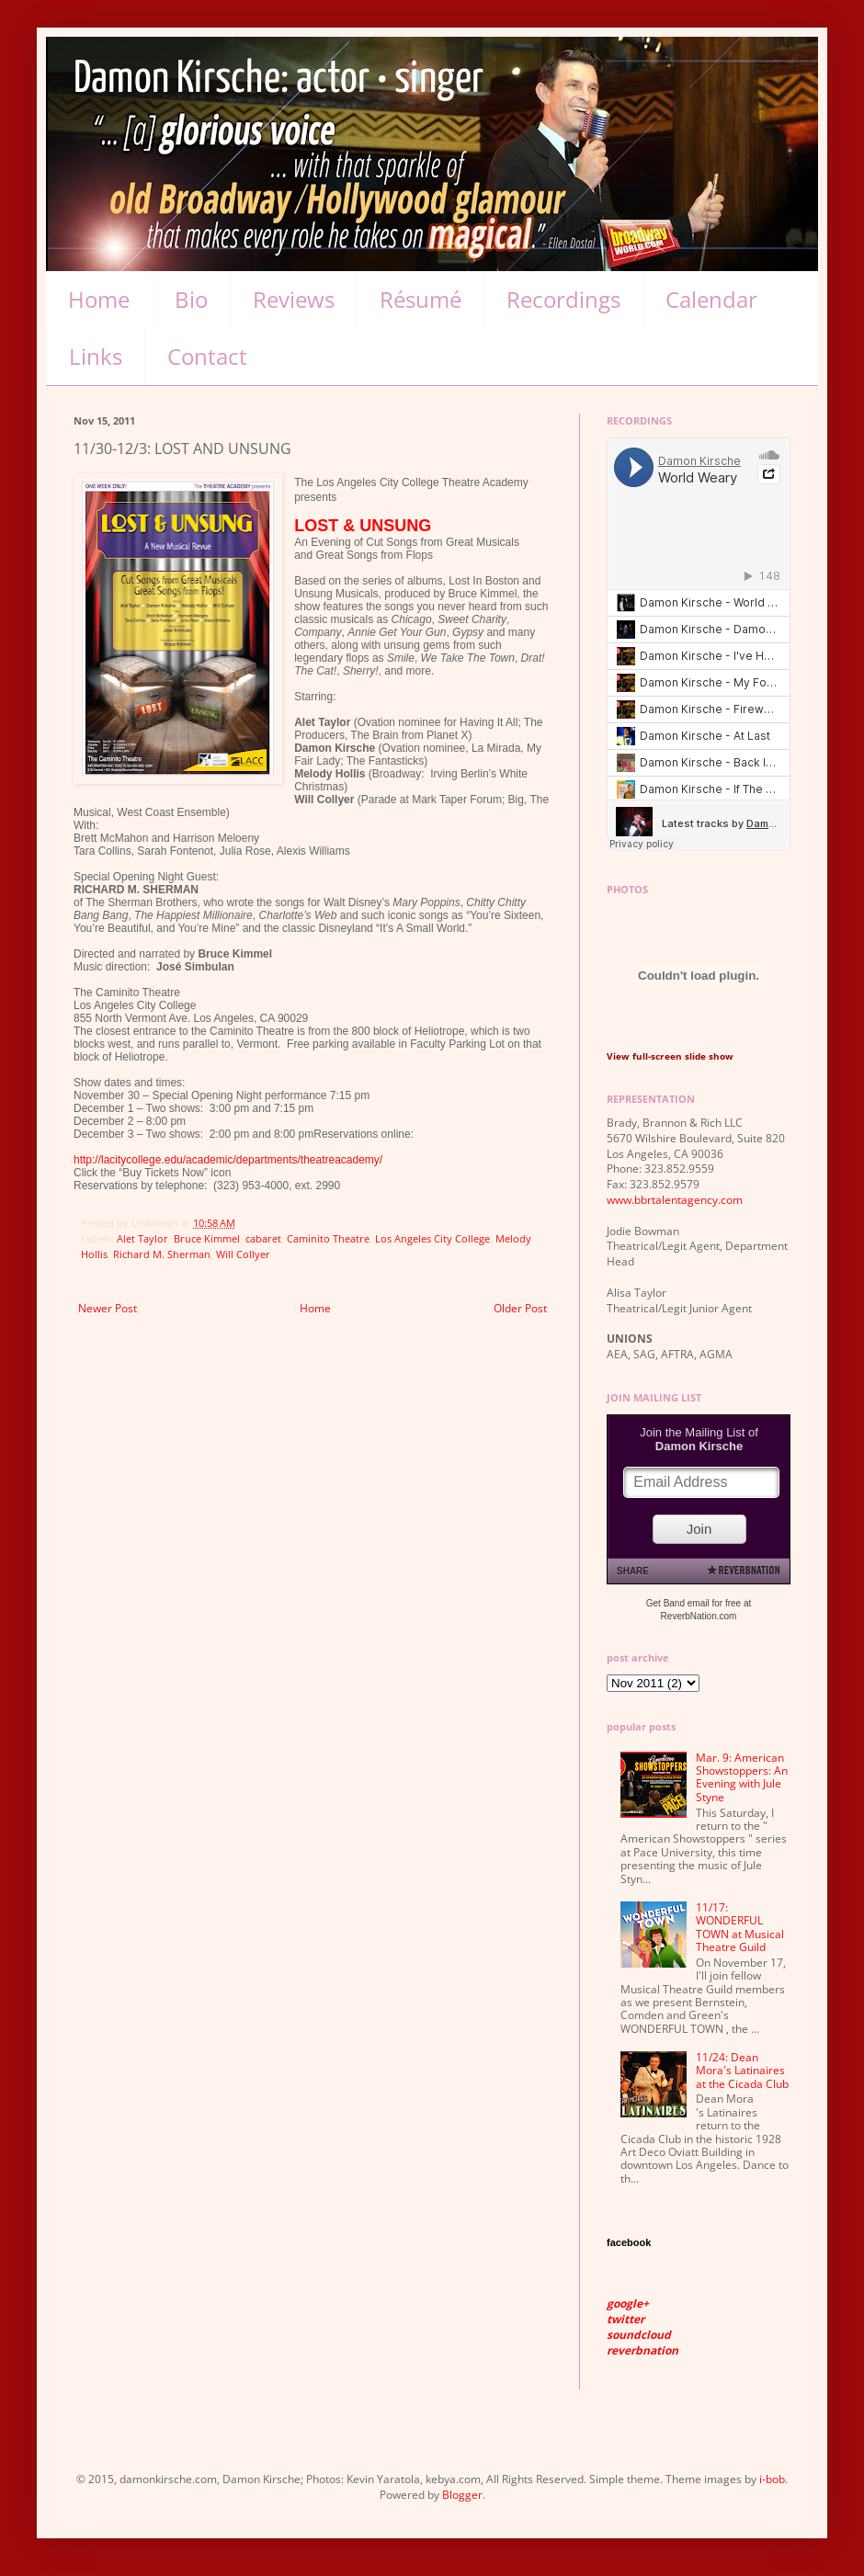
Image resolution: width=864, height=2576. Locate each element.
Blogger (462, 2494)
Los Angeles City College (432, 1238)
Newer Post (107, 1308)
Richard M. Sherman (161, 1254)
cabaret (263, 1238)
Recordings (563, 299)
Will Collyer (243, 1254)
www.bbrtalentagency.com (675, 1200)
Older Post (520, 1308)
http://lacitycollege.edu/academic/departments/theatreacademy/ (228, 1159)
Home (99, 299)
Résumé (420, 299)
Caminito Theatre (328, 1238)
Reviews (294, 299)
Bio (191, 299)
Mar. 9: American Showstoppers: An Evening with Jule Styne (742, 1777)
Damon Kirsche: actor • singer (278, 79)
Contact (207, 356)
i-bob (772, 2479)
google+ (628, 2303)
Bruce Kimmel (207, 1238)
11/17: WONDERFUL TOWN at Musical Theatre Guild (740, 1927)
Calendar (711, 299)
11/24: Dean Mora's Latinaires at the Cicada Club (742, 2070)
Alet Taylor (142, 1238)
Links (95, 356)
